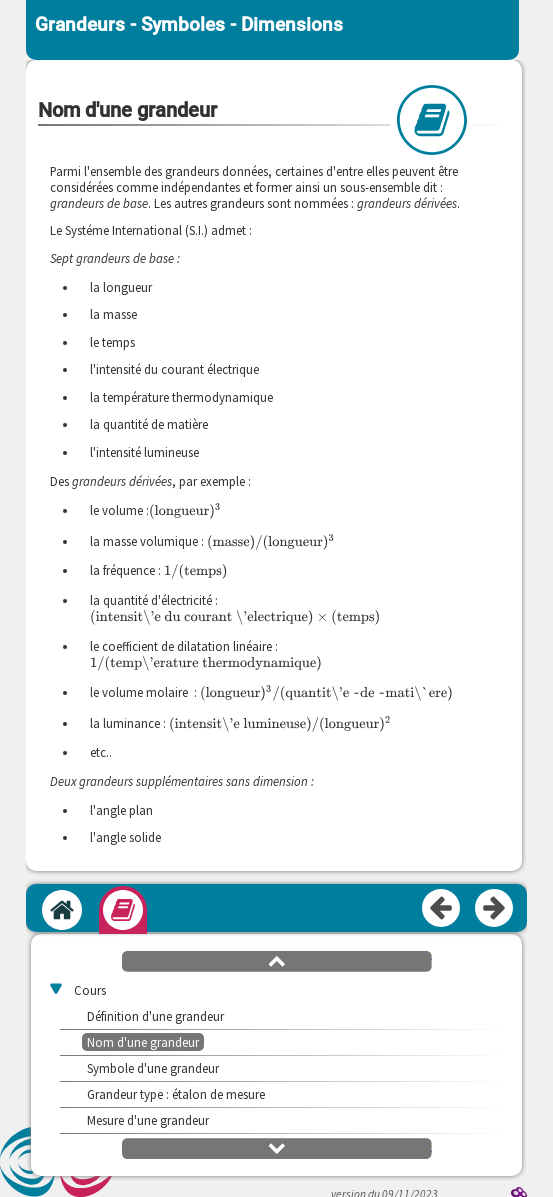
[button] (277, 960)
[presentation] (185, 510)
